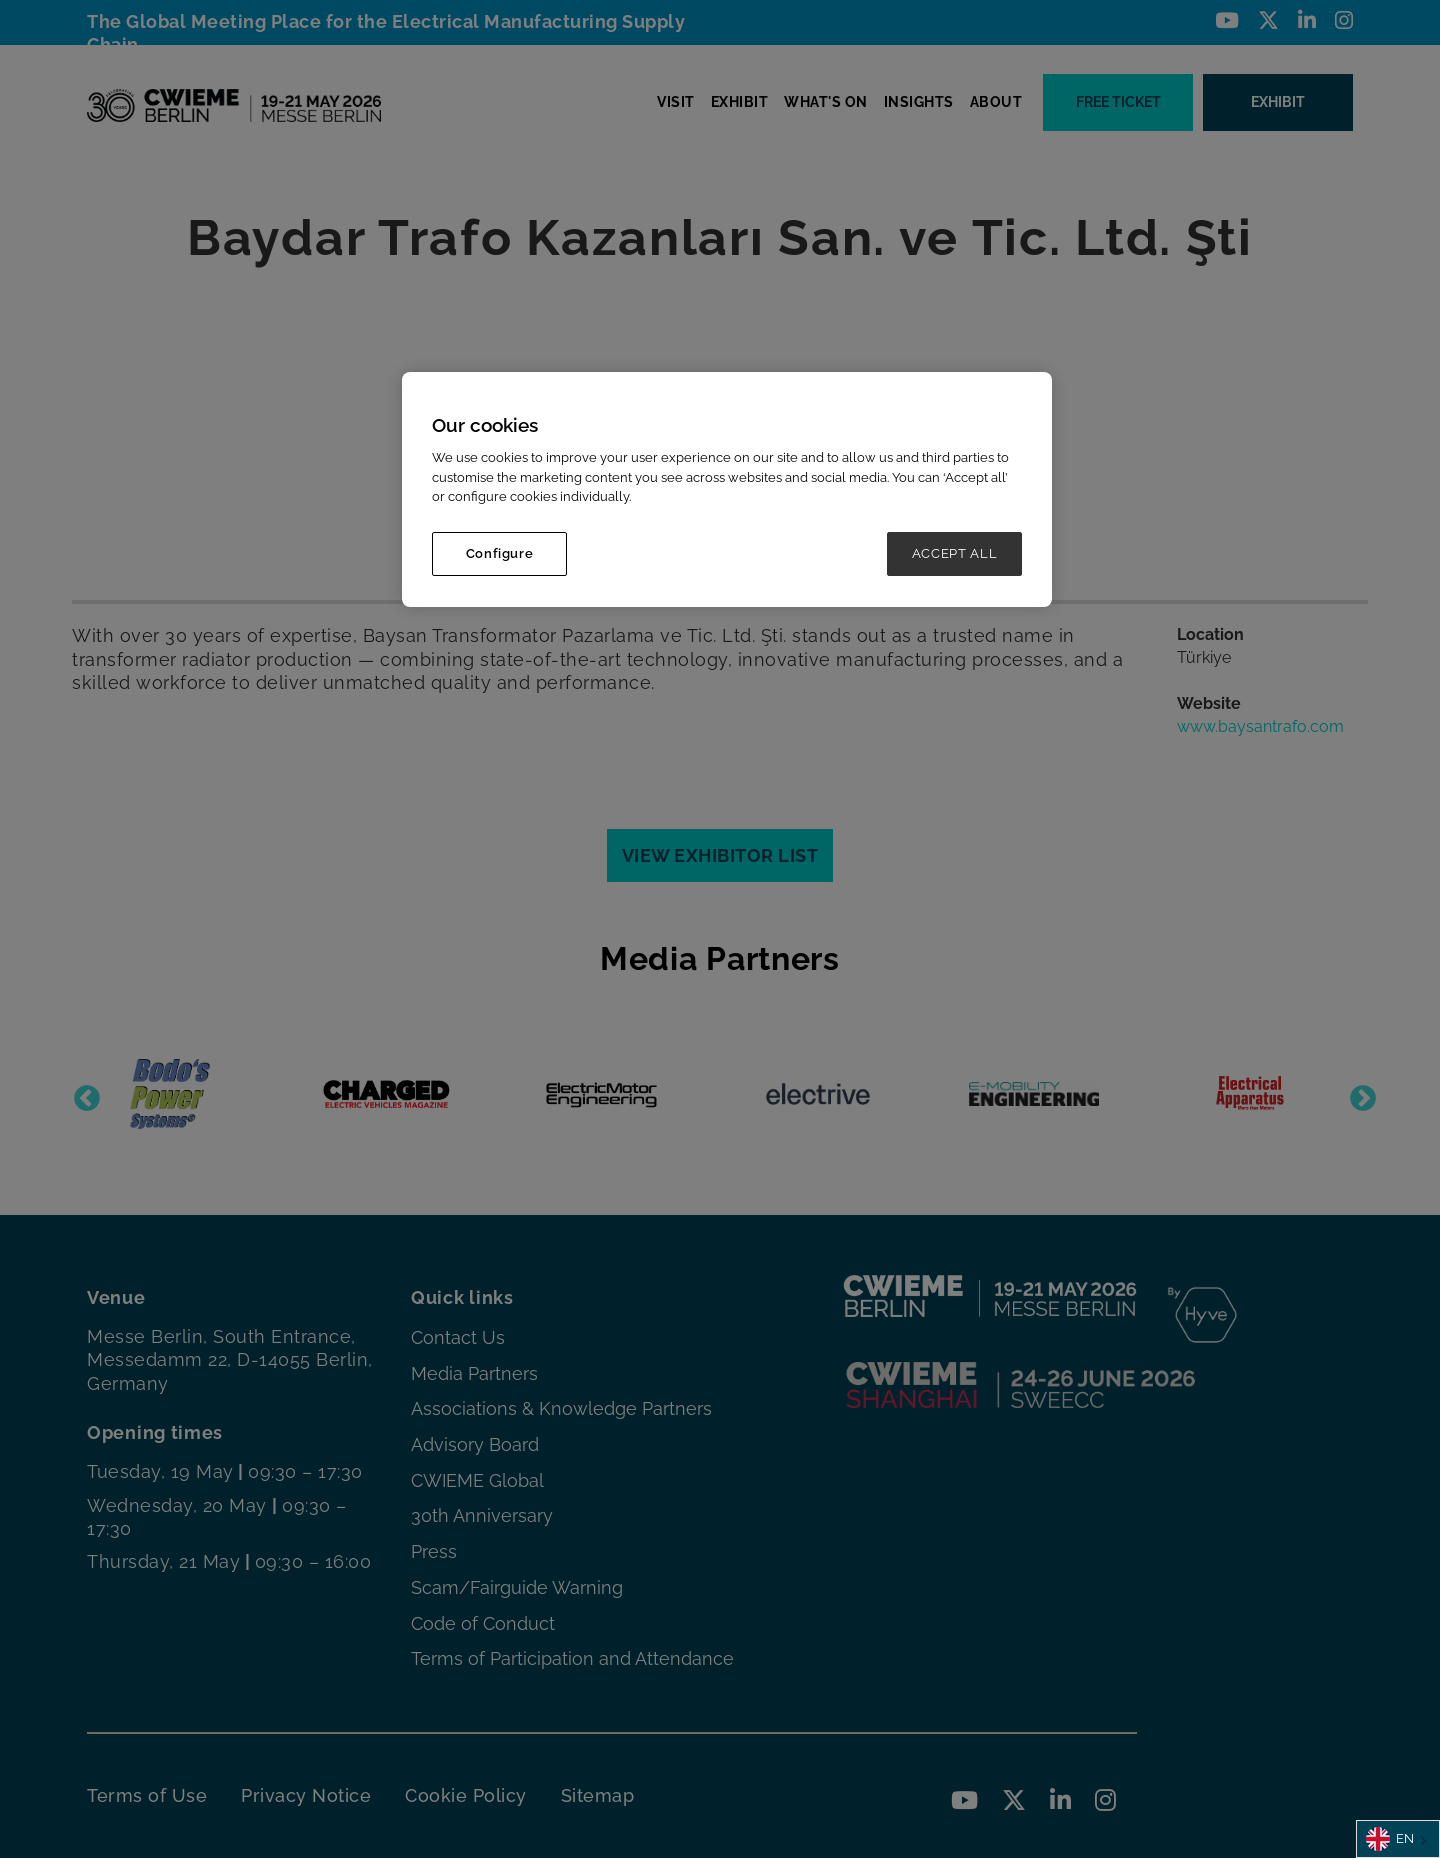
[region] (727, 489)
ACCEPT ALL (955, 553)
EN (1390, 1839)
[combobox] (1398, 1839)
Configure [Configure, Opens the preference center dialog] (500, 553)
